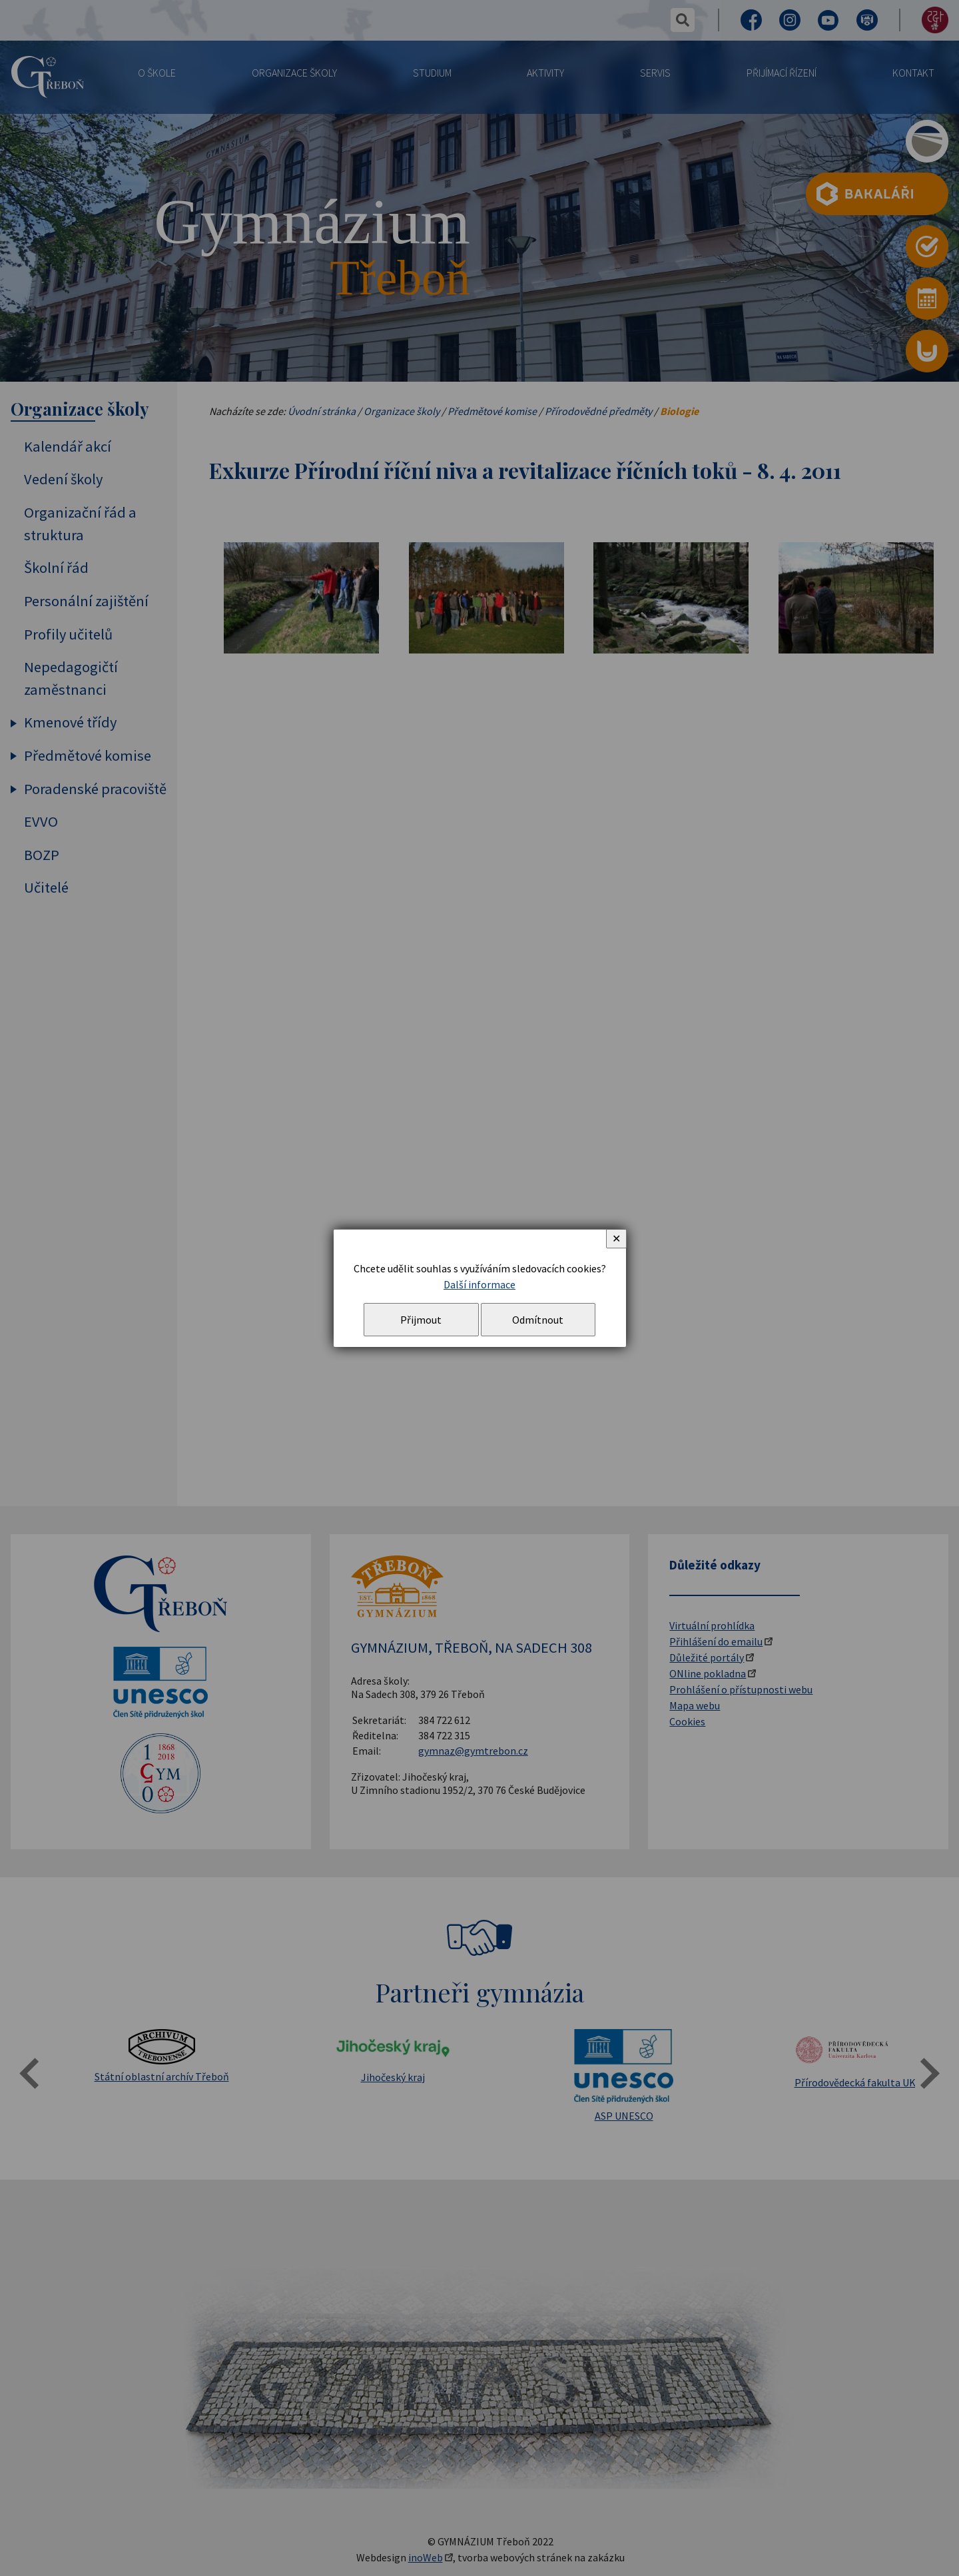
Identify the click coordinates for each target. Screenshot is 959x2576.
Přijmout (421, 1319)
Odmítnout (537, 1319)
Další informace (479, 1284)
